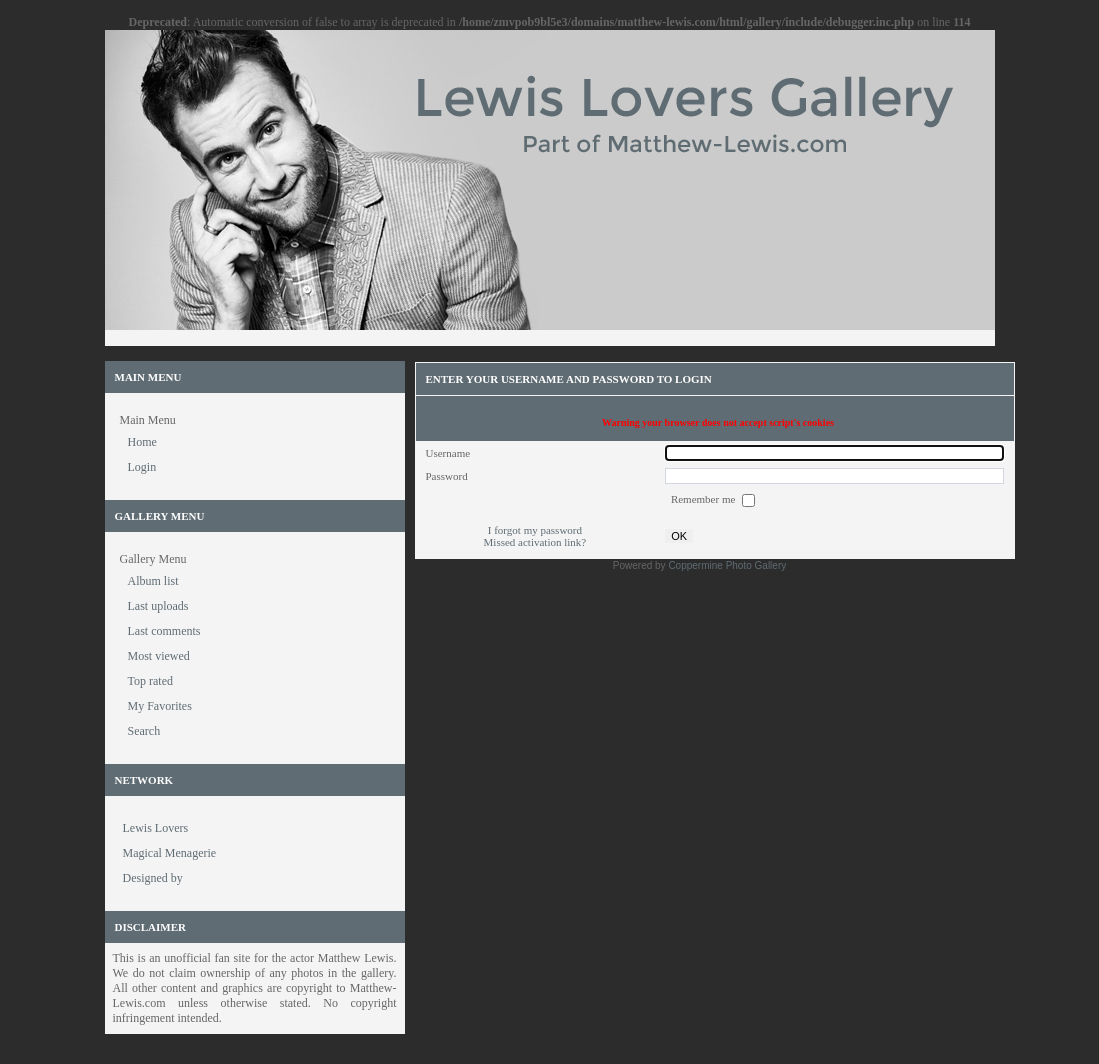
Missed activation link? (535, 542)
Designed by (153, 878)
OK (679, 536)
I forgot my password (535, 530)
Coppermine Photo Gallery (727, 565)
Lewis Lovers (156, 828)
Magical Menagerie (170, 853)
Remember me (704, 499)
